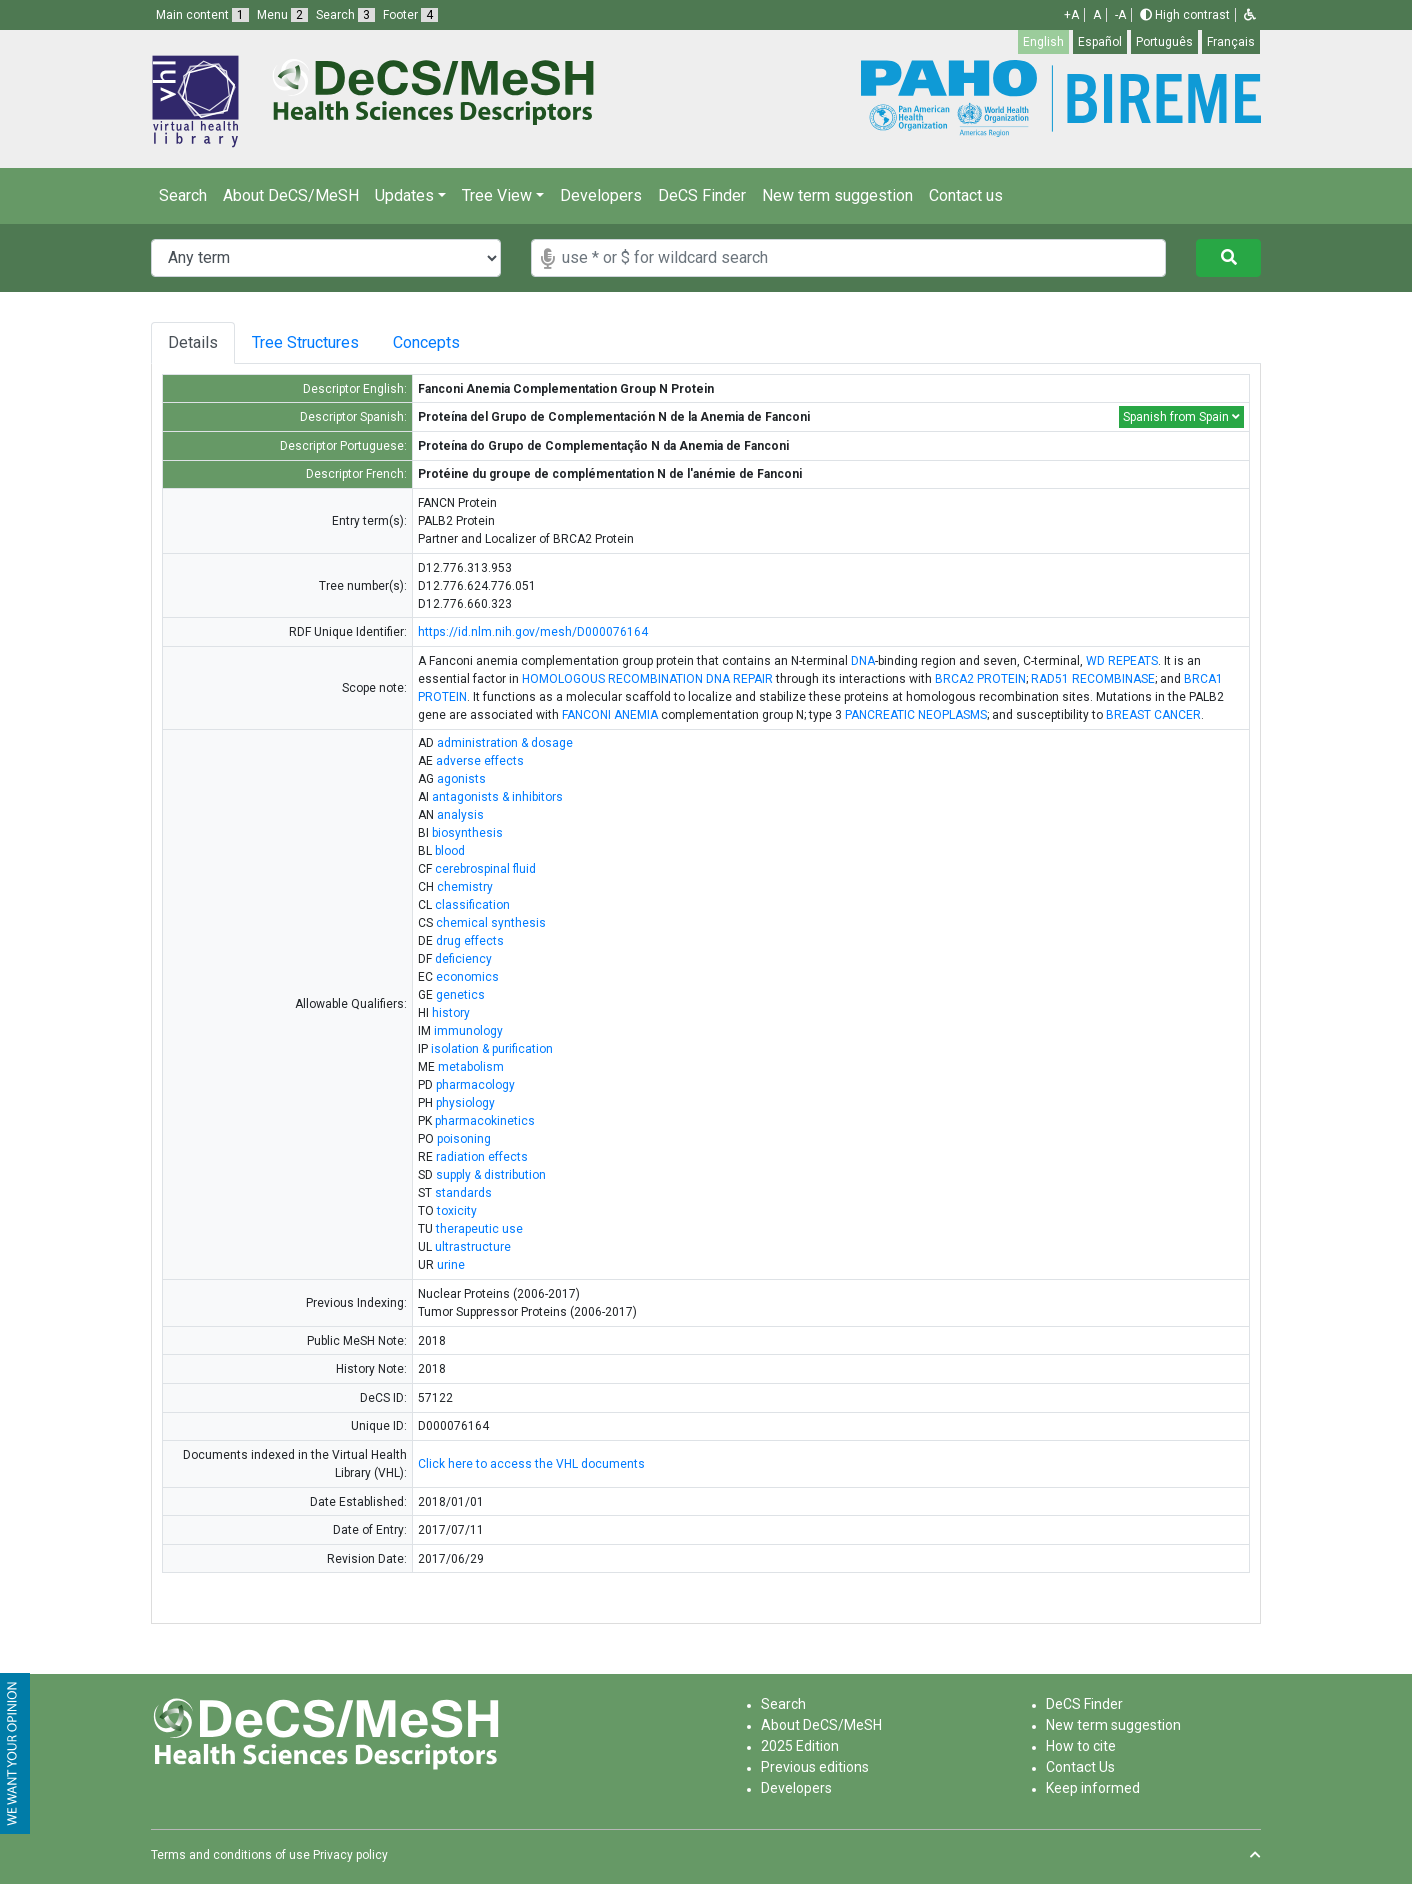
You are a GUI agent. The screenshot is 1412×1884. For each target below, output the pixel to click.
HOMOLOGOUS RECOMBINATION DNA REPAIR (647, 679)
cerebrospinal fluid (485, 869)
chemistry (465, 887)
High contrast (1185, 15)
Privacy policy (350, 1855)
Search (183, 195)
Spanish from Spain (1181, 417)
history (451, 1013)
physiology (465, 1103)
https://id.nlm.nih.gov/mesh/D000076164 (533, 632)
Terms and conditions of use (230, 1855)
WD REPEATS (1122, 661)
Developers (601, 195)
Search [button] (345, 15)
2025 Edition (800, 1746)
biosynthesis (467, 833)
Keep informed (1093, 1788)
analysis (460, 815)
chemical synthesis (491, 923)
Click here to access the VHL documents (531, 1464)
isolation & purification (492, 1049)
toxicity (457, 1211)
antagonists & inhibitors (497, 797)
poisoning (464, 1139)
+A (1071, 15)
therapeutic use (479, 1229)
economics (467, 977)
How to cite (1081, 1746)
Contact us (966, 195)
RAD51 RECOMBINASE (1093, 679)
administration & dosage (505, 743)
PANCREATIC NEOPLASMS (916, 715)
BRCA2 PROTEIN (980, 679)
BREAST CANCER (1153, 715)
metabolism (471, 1067)
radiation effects (482, 1157)
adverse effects (480, 761)
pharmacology (475, 1085)
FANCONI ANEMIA (610, 715)
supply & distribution (491, 1175)
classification (472, 905)
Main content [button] (202, 15)
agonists (461, 779)
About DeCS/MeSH (291, 195)
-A (1120, 15)
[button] (1250, 15)
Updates (404, 195)
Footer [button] (410, 15)
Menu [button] (282, 15)
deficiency (463, 959)
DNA (863, 661)
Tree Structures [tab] (308, 342)
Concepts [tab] (442, 342)
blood (450, 851)
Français (1231, 42)
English (1043, 42)
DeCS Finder (702, 195)
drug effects (470, 941)
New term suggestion (837, 195)
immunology (468, 1031)
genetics (460, 995)
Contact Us (1080, 1767)
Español (1100, 42)
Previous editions (815, 1767)
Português (1164, 42)
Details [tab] (193, 342)
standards (463, 1193)
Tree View (497, 195)
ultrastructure (473, 1247)
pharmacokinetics (485, 1121)
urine (451, 1265)
